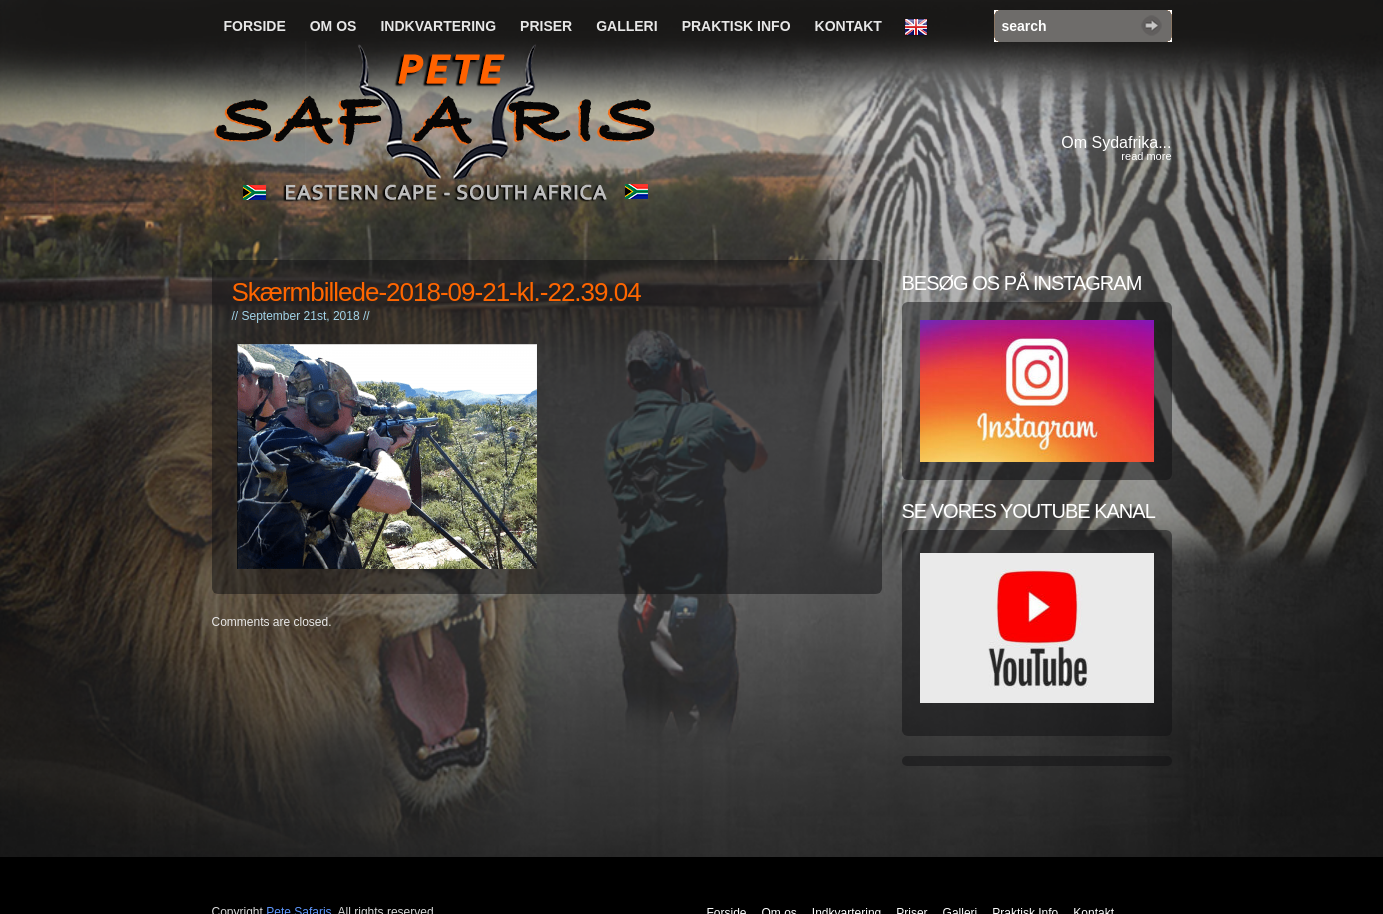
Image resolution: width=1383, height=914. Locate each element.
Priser (546, 26)
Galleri (626, 26)
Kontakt (848, 26)
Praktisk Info (736, 26)
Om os (333, 26)
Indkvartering (438, 26)
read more (1146, 156)
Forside (255, 26)
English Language (921, 28)
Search (1151, 25)
